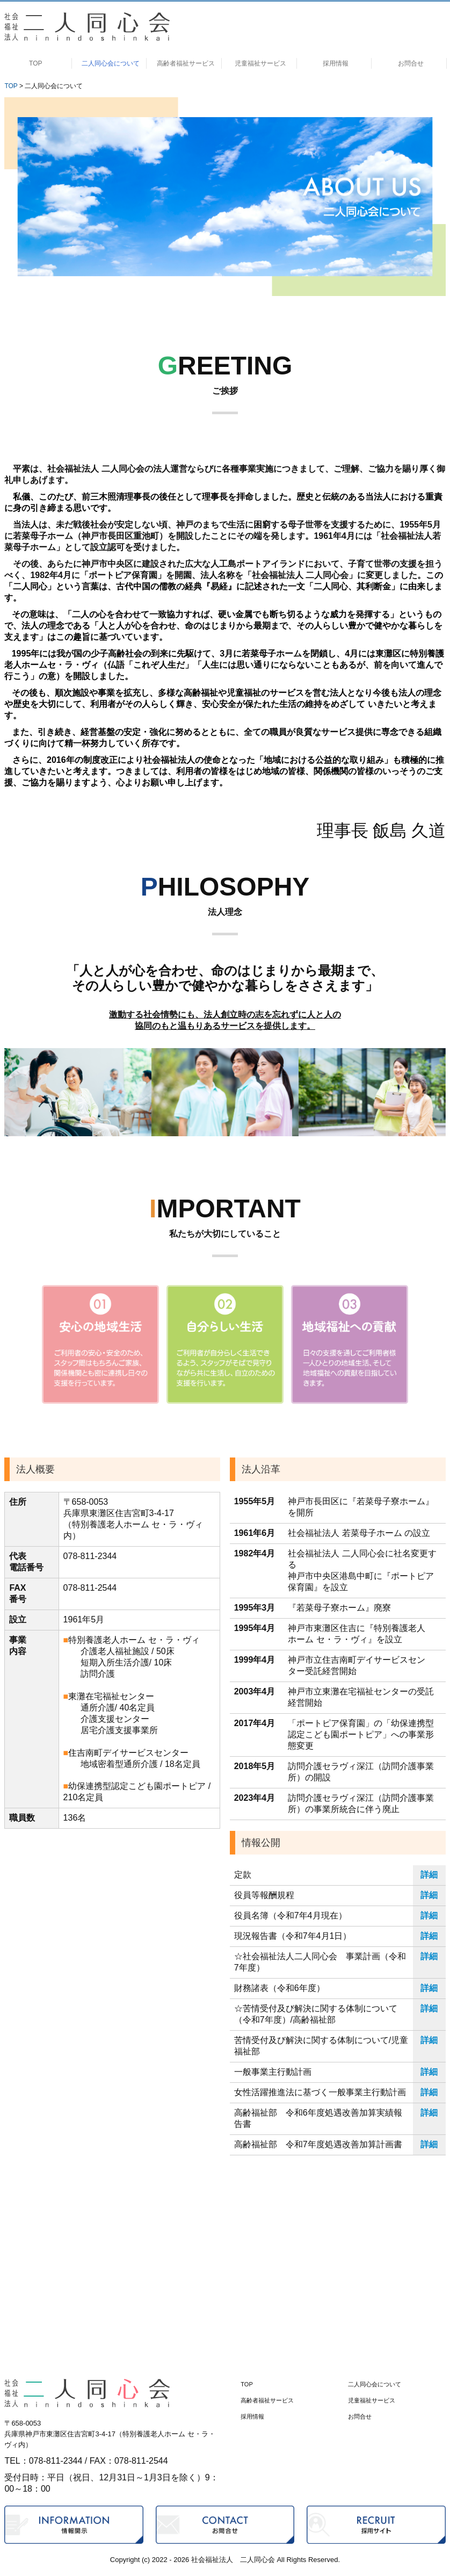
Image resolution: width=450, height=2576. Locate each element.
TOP (35, 63)
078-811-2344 (90, 1556)
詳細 (429, 1874)
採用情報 (336, 63)
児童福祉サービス (260, 63)
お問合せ (411, 63)
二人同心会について (111, 63)
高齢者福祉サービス (186, 63)
